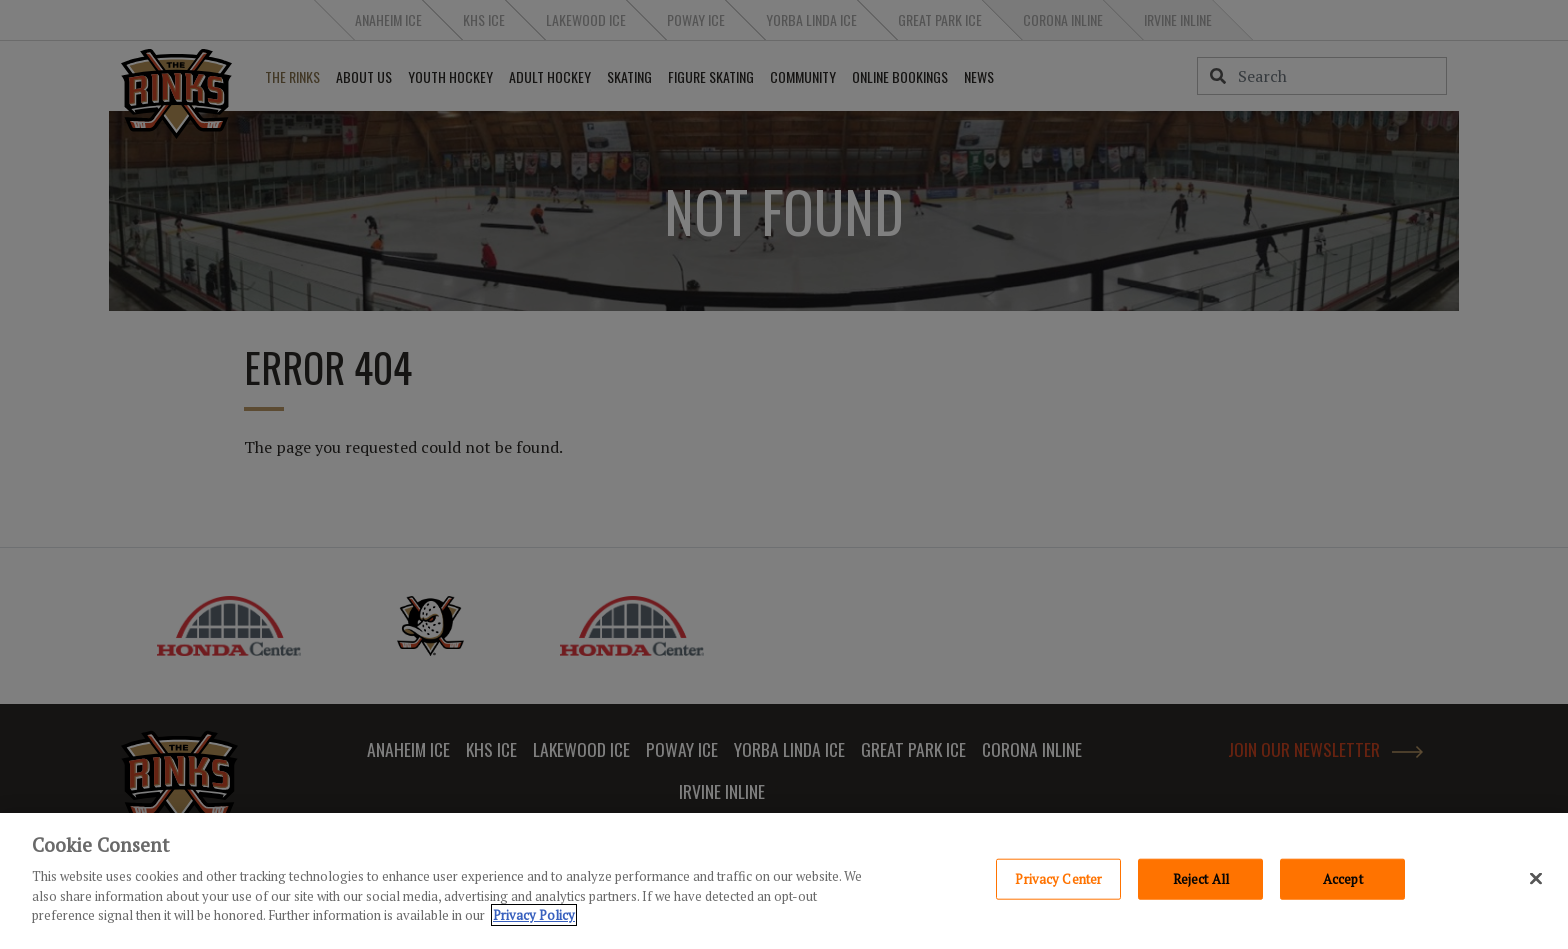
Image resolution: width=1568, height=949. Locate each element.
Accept (1343, 878)
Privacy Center (1058, 878)
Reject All (1201, 878)
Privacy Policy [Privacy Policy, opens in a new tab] (534, 915)
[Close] (1536, 878)
